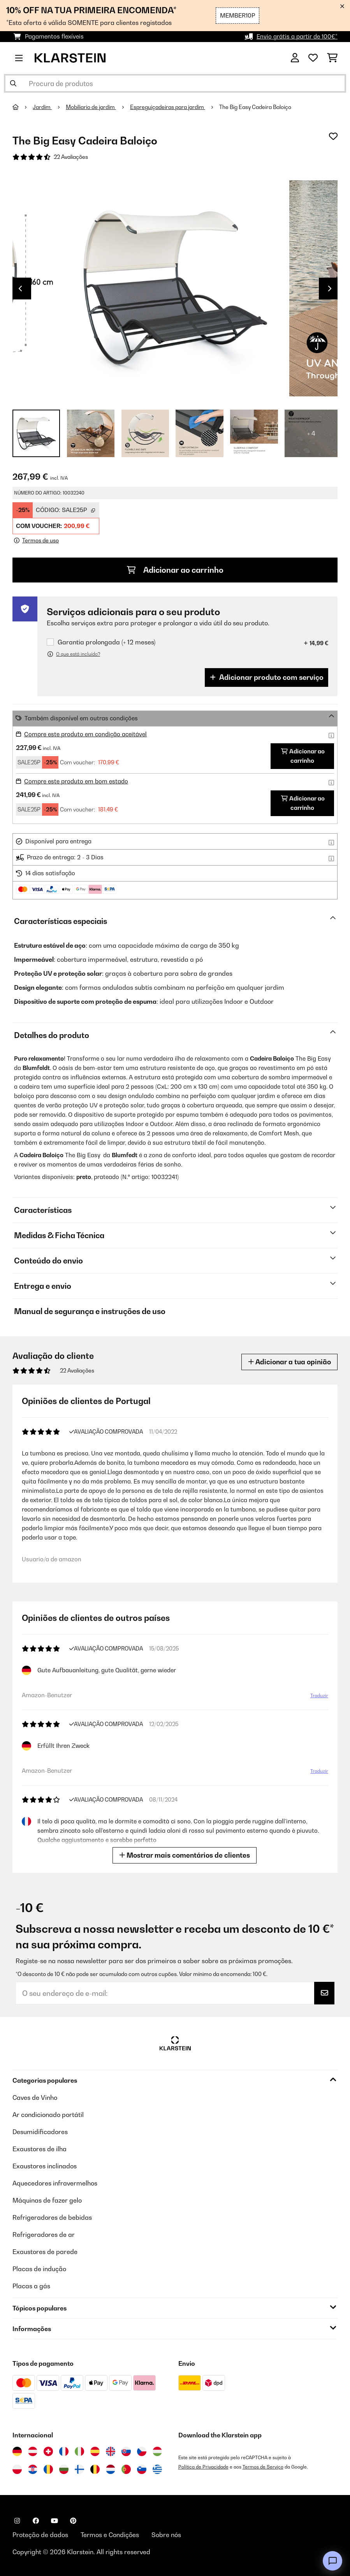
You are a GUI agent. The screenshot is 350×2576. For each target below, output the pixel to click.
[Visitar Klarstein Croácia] (32, 2469)
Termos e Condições (110, 2535)
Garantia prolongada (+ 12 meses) (106, 642)
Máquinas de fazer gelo (47, 2200)
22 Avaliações (71, 157)
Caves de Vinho (34, 2097)
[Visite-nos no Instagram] (17, 2521)
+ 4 (311, 433)
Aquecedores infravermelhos (54, 2183)
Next (330, 288)
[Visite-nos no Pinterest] (73, 2521)
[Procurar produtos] (175, 83)
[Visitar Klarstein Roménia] (48, 2469)
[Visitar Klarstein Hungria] (157, 2451)
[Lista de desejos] (313, 58)
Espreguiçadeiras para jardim (167, 107)
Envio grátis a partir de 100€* (297, 36)
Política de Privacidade (203, 2467)
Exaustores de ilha (39, 2149)
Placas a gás (31, 2286)
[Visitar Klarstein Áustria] (32, 2451)
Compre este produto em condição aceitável (85, 734)
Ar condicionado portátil (48, 2115)
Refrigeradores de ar (43, 2234)
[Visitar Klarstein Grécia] (157, 2470)
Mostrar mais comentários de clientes (184, 1855)
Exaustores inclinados (44, 2166)
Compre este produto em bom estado (76, 781)
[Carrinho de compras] (332, 58)
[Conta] (295, 58)
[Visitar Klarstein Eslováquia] (126, 2451)
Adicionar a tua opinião (289, 1362)
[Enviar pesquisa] (13, 83)
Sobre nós (166, 2535)
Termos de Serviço (263, 2467)
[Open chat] (332, 2561)
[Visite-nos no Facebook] (35, 2521)
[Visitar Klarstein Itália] (79, 2451)
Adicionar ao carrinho (175, 570)
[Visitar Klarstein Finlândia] (79, 2469)
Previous (20, 288)
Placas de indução (39, 2269)
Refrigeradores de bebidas (52, 2217)
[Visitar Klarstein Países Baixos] (110, 2469)
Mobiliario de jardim (91, 107)
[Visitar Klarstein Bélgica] (95, 2469)
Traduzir (319, 1695)
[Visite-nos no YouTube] (54, 2521)
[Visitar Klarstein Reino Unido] (110, 2451)
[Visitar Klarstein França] (64, 2451)
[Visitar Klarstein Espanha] (95, 2451)
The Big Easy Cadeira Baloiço (255, 107)
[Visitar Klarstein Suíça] (48, 2451)
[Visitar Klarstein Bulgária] (64, 2469)
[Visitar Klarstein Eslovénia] (141, 2469)
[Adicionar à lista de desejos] (333, 136)
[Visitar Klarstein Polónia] (17, 2469)
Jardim (42, 107)
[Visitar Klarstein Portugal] (126, 2469)
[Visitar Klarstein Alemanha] (17, 2451)
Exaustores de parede (44, 2252)
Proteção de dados (40, 2535)
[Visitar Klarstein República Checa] (141, 2451)
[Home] (22, 107)
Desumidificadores (40, 2132)
